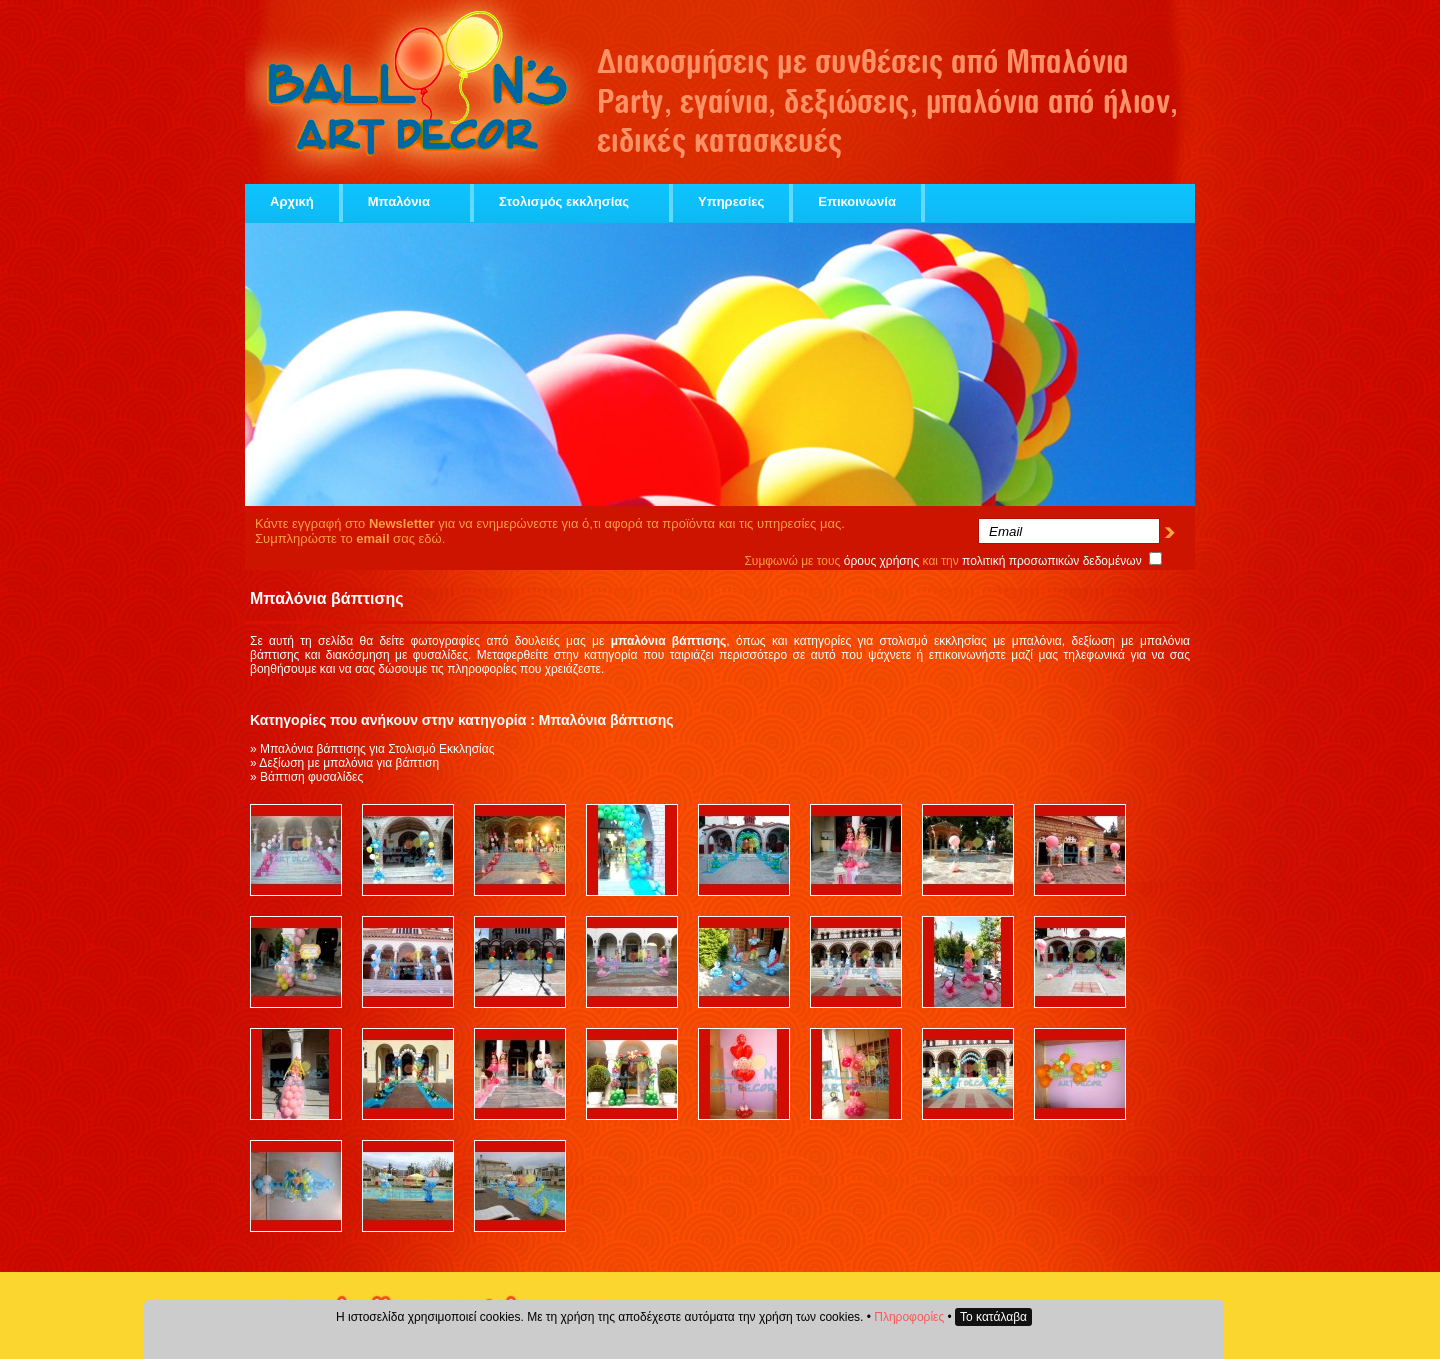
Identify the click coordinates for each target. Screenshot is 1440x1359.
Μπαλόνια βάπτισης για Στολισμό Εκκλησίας (377, 749)
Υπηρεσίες (731, 201)
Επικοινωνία (857, 201)
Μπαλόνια (406, 201)
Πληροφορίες (909, 1317)
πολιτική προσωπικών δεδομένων (1052, 561)
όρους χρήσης (882, 561)
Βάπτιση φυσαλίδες (311, 777)
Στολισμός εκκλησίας (571, 201)
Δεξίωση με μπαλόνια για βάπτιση (349, 763)
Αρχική (292, 201)
